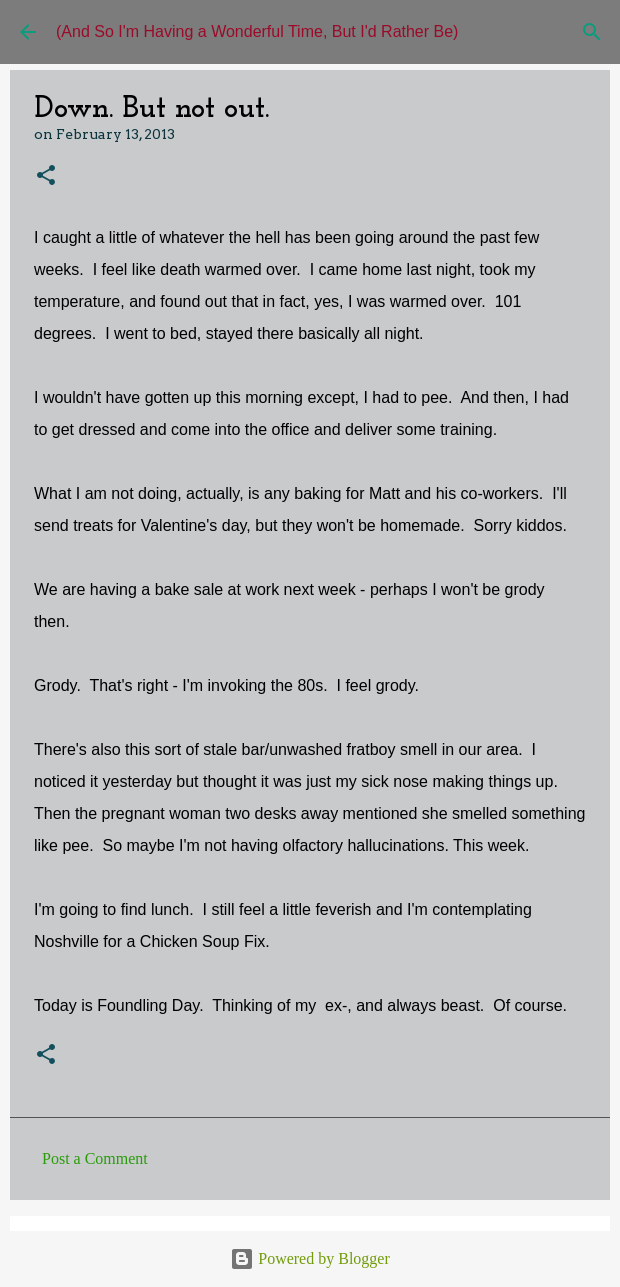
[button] (46, 176)
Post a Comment (95, 1158)
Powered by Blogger (310, 1258)
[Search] (592, 32)
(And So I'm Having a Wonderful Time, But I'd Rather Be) (257, 31)
